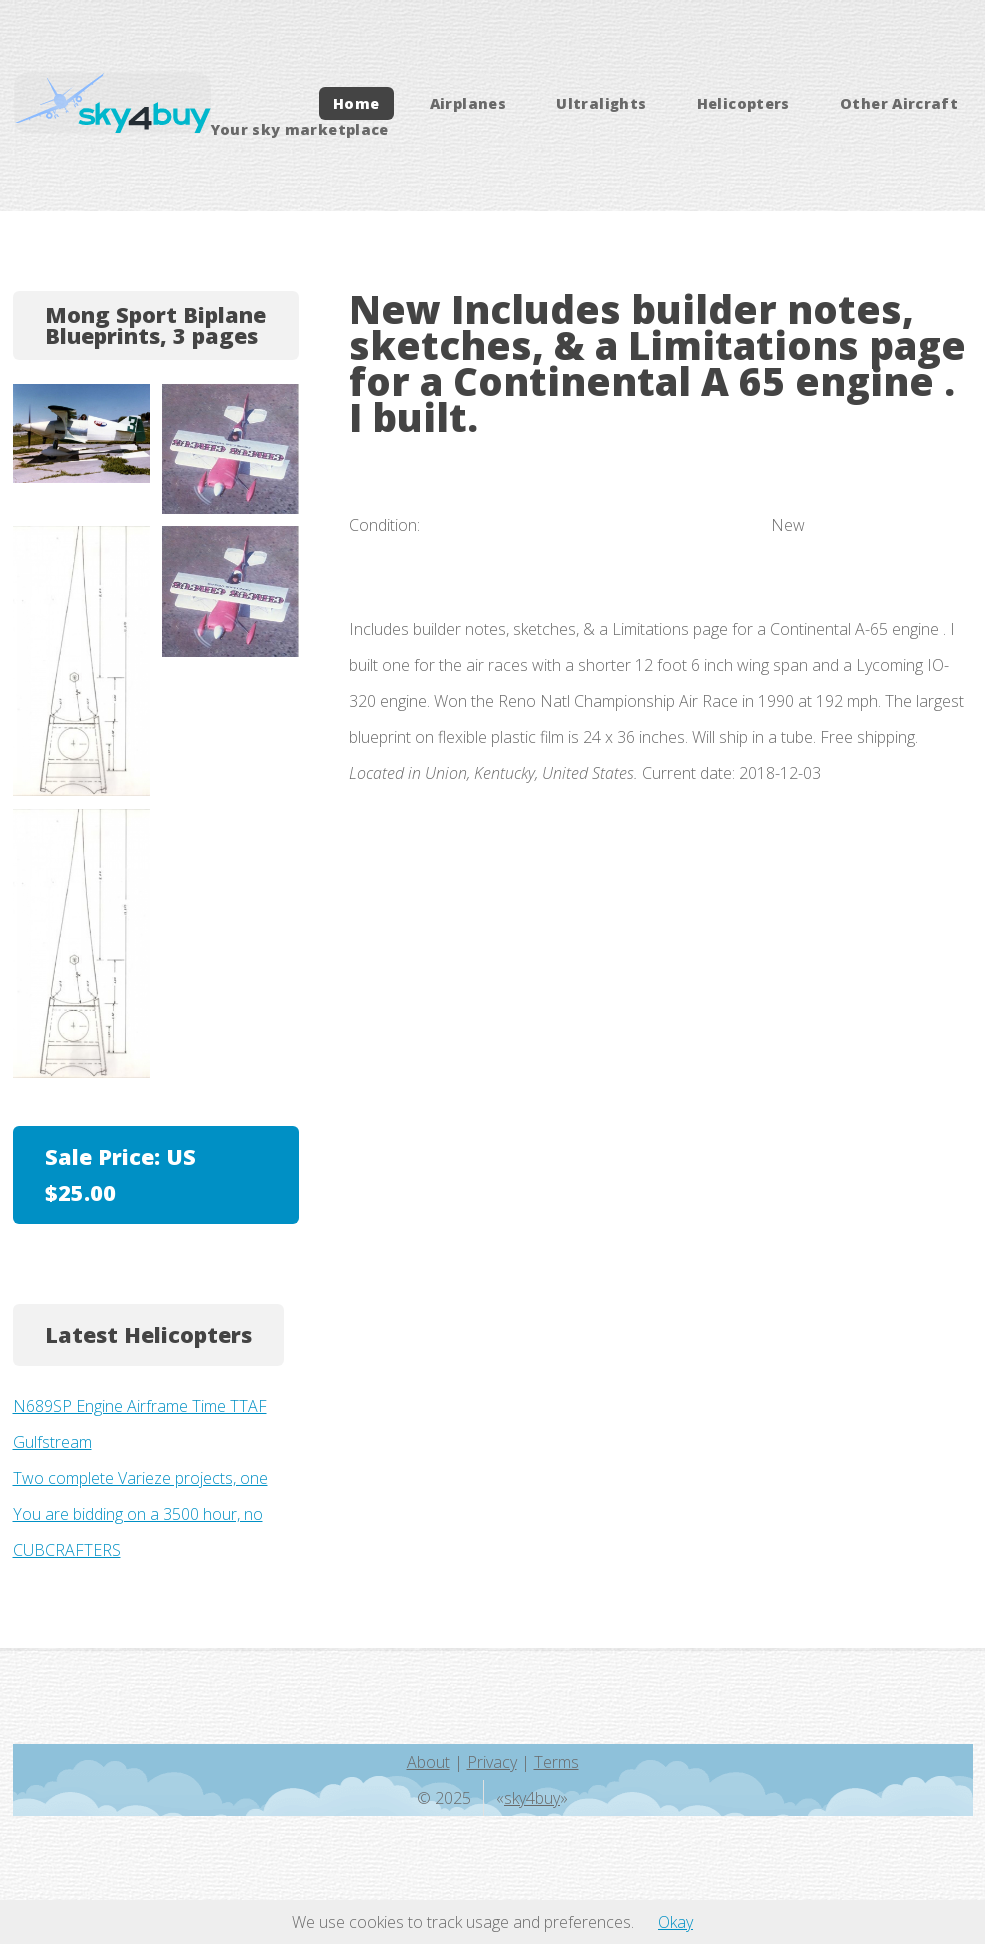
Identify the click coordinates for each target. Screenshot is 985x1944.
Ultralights (601, 103)
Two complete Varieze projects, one (140, 1478)
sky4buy (532, 1798)
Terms (556, 1762)
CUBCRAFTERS (67, 1550)
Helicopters (743, 103)
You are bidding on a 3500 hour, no (138, 1514)
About (428, 1762)
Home (356, 103)
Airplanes (468, 103)
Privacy (492, 1762)
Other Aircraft (899, 103)
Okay (675, 1922)
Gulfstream (52, 1442)
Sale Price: (120, 1174)
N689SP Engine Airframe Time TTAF (140, 1406)
